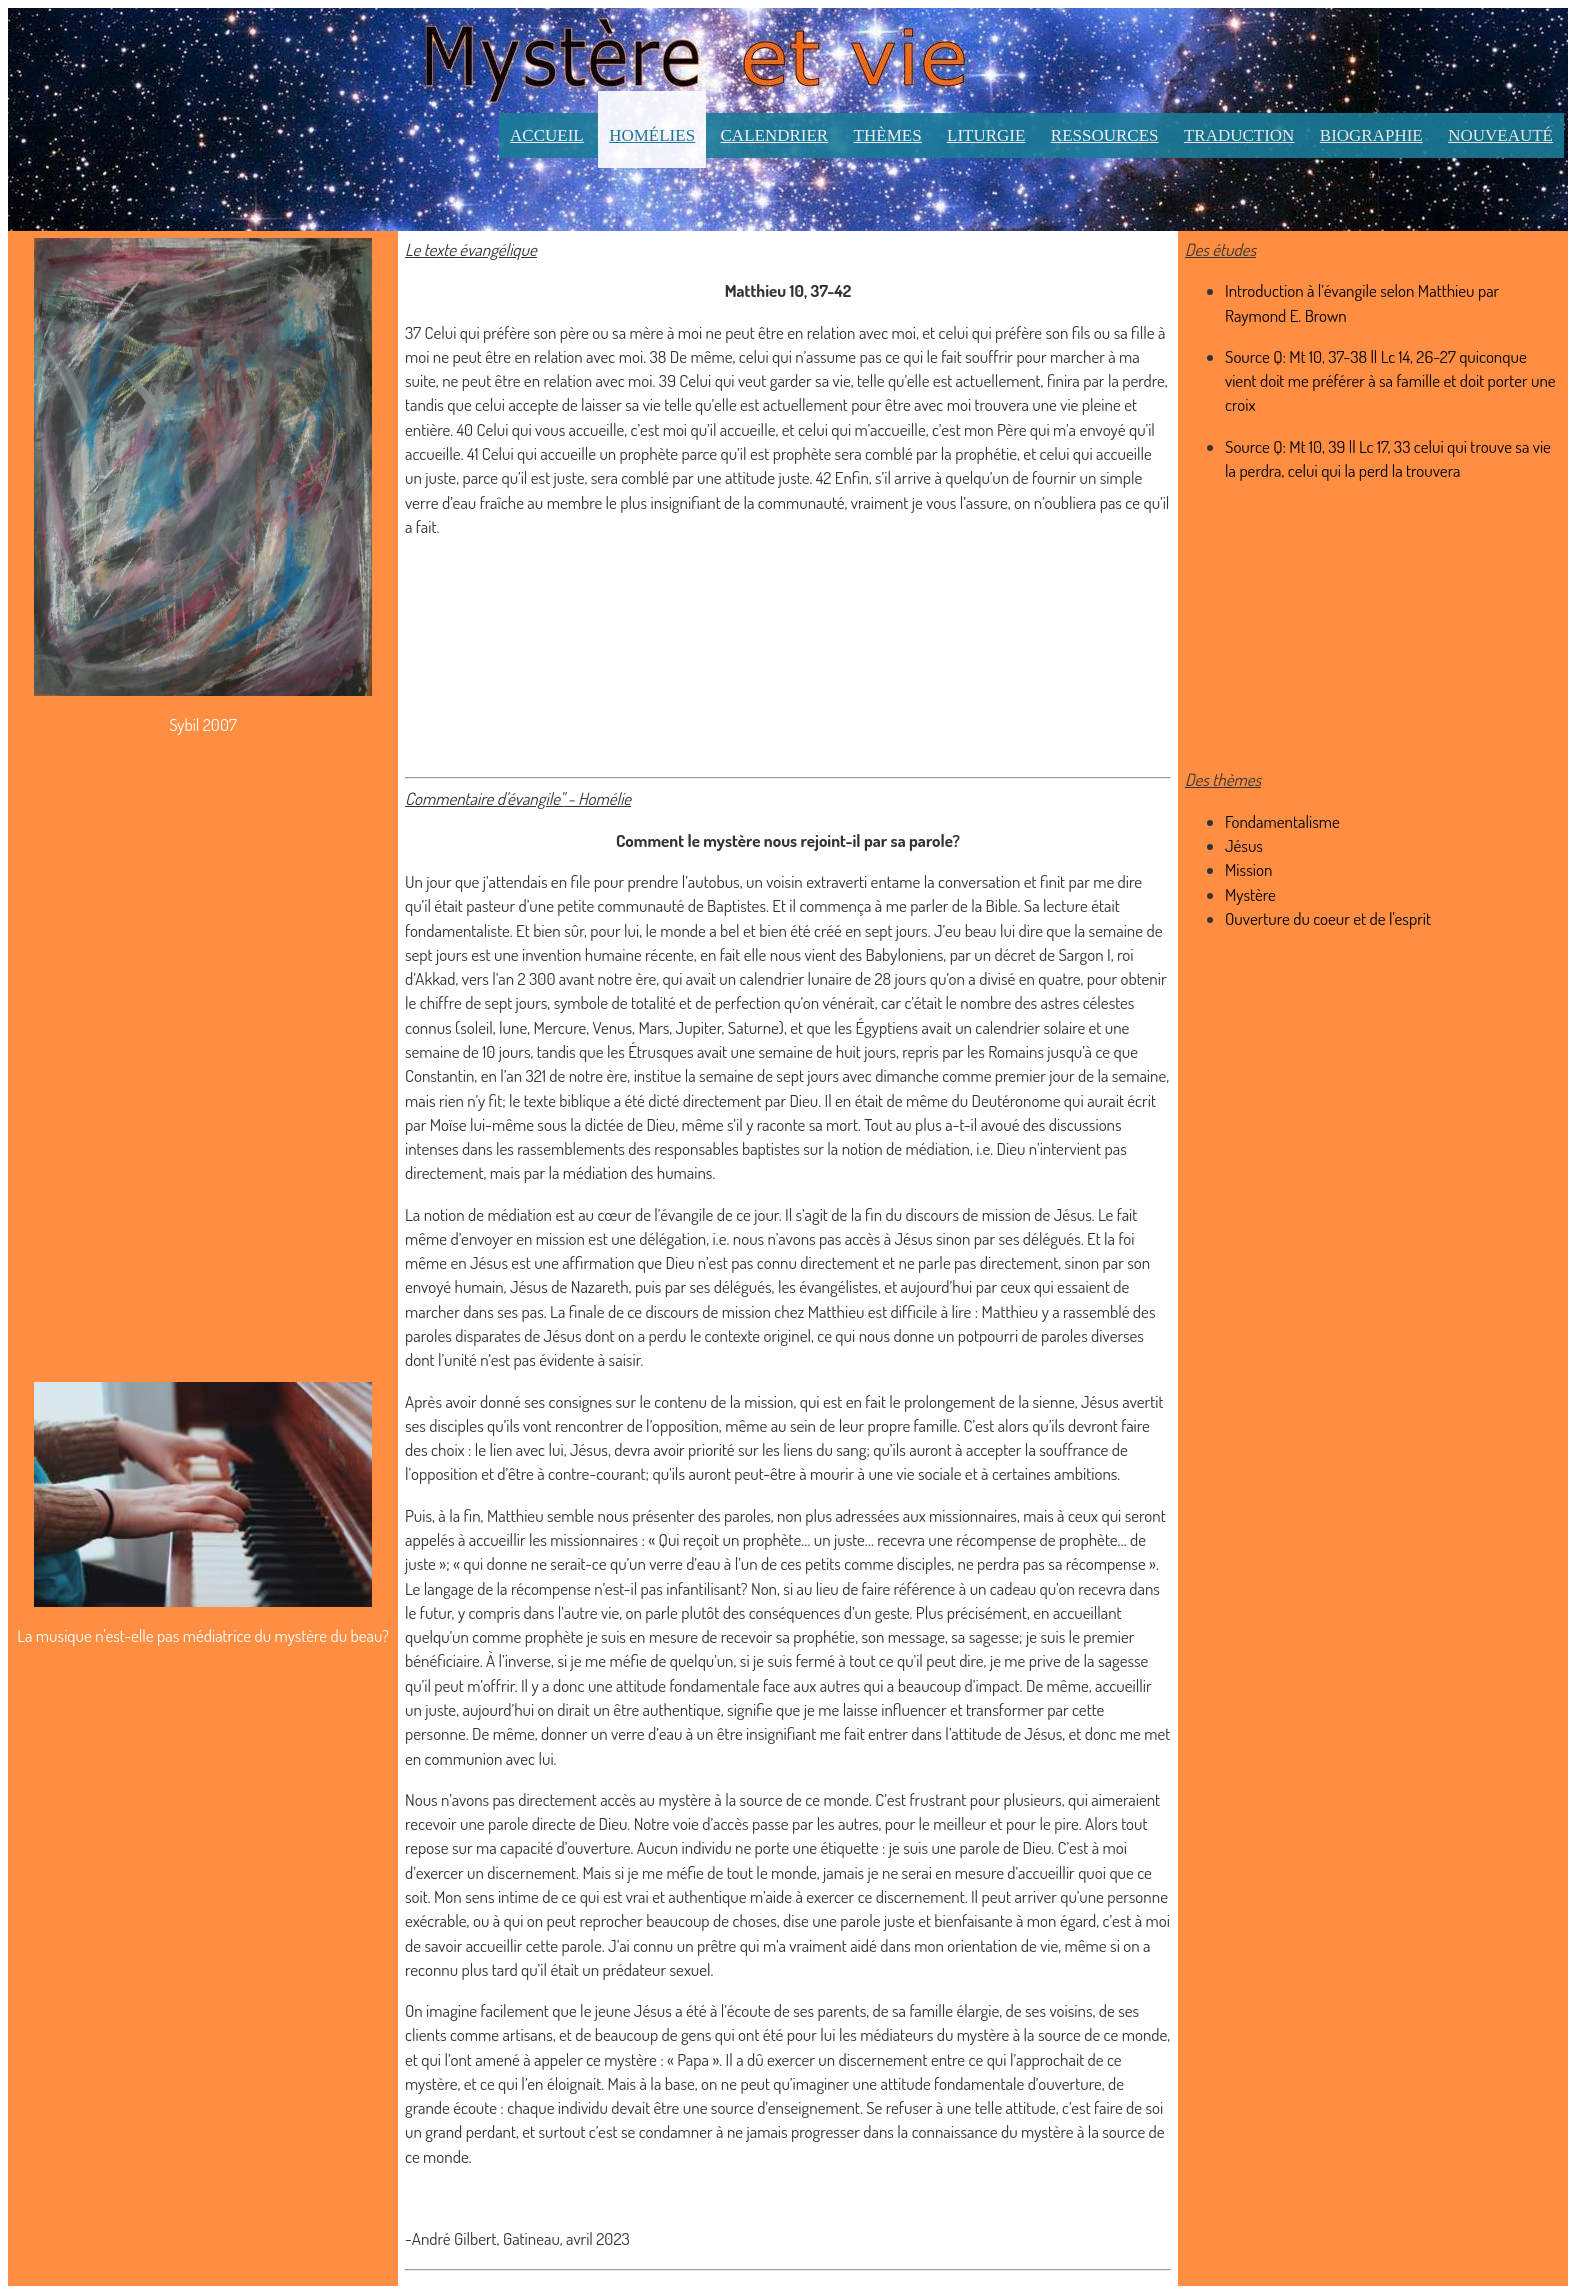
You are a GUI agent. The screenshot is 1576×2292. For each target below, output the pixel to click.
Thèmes (888, 135)
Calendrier (775, 135)
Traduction (1239, 135)
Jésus (1244, 845)
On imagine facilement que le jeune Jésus (538, 2010)
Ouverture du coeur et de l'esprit (1328, 918)
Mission (1248, 869)
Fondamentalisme (1282, 821)
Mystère (1250, 894)
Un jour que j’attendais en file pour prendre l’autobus (572, 881)
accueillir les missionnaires (553, 1539)
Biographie (1371, 135)
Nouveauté (1500, 135)
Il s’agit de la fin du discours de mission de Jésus (938, 1214)
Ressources (1105, 135)
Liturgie (986, 135)
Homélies (652, 135)
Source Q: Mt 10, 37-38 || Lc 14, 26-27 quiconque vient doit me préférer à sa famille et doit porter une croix (1390, 381)
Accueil (547, 135)
